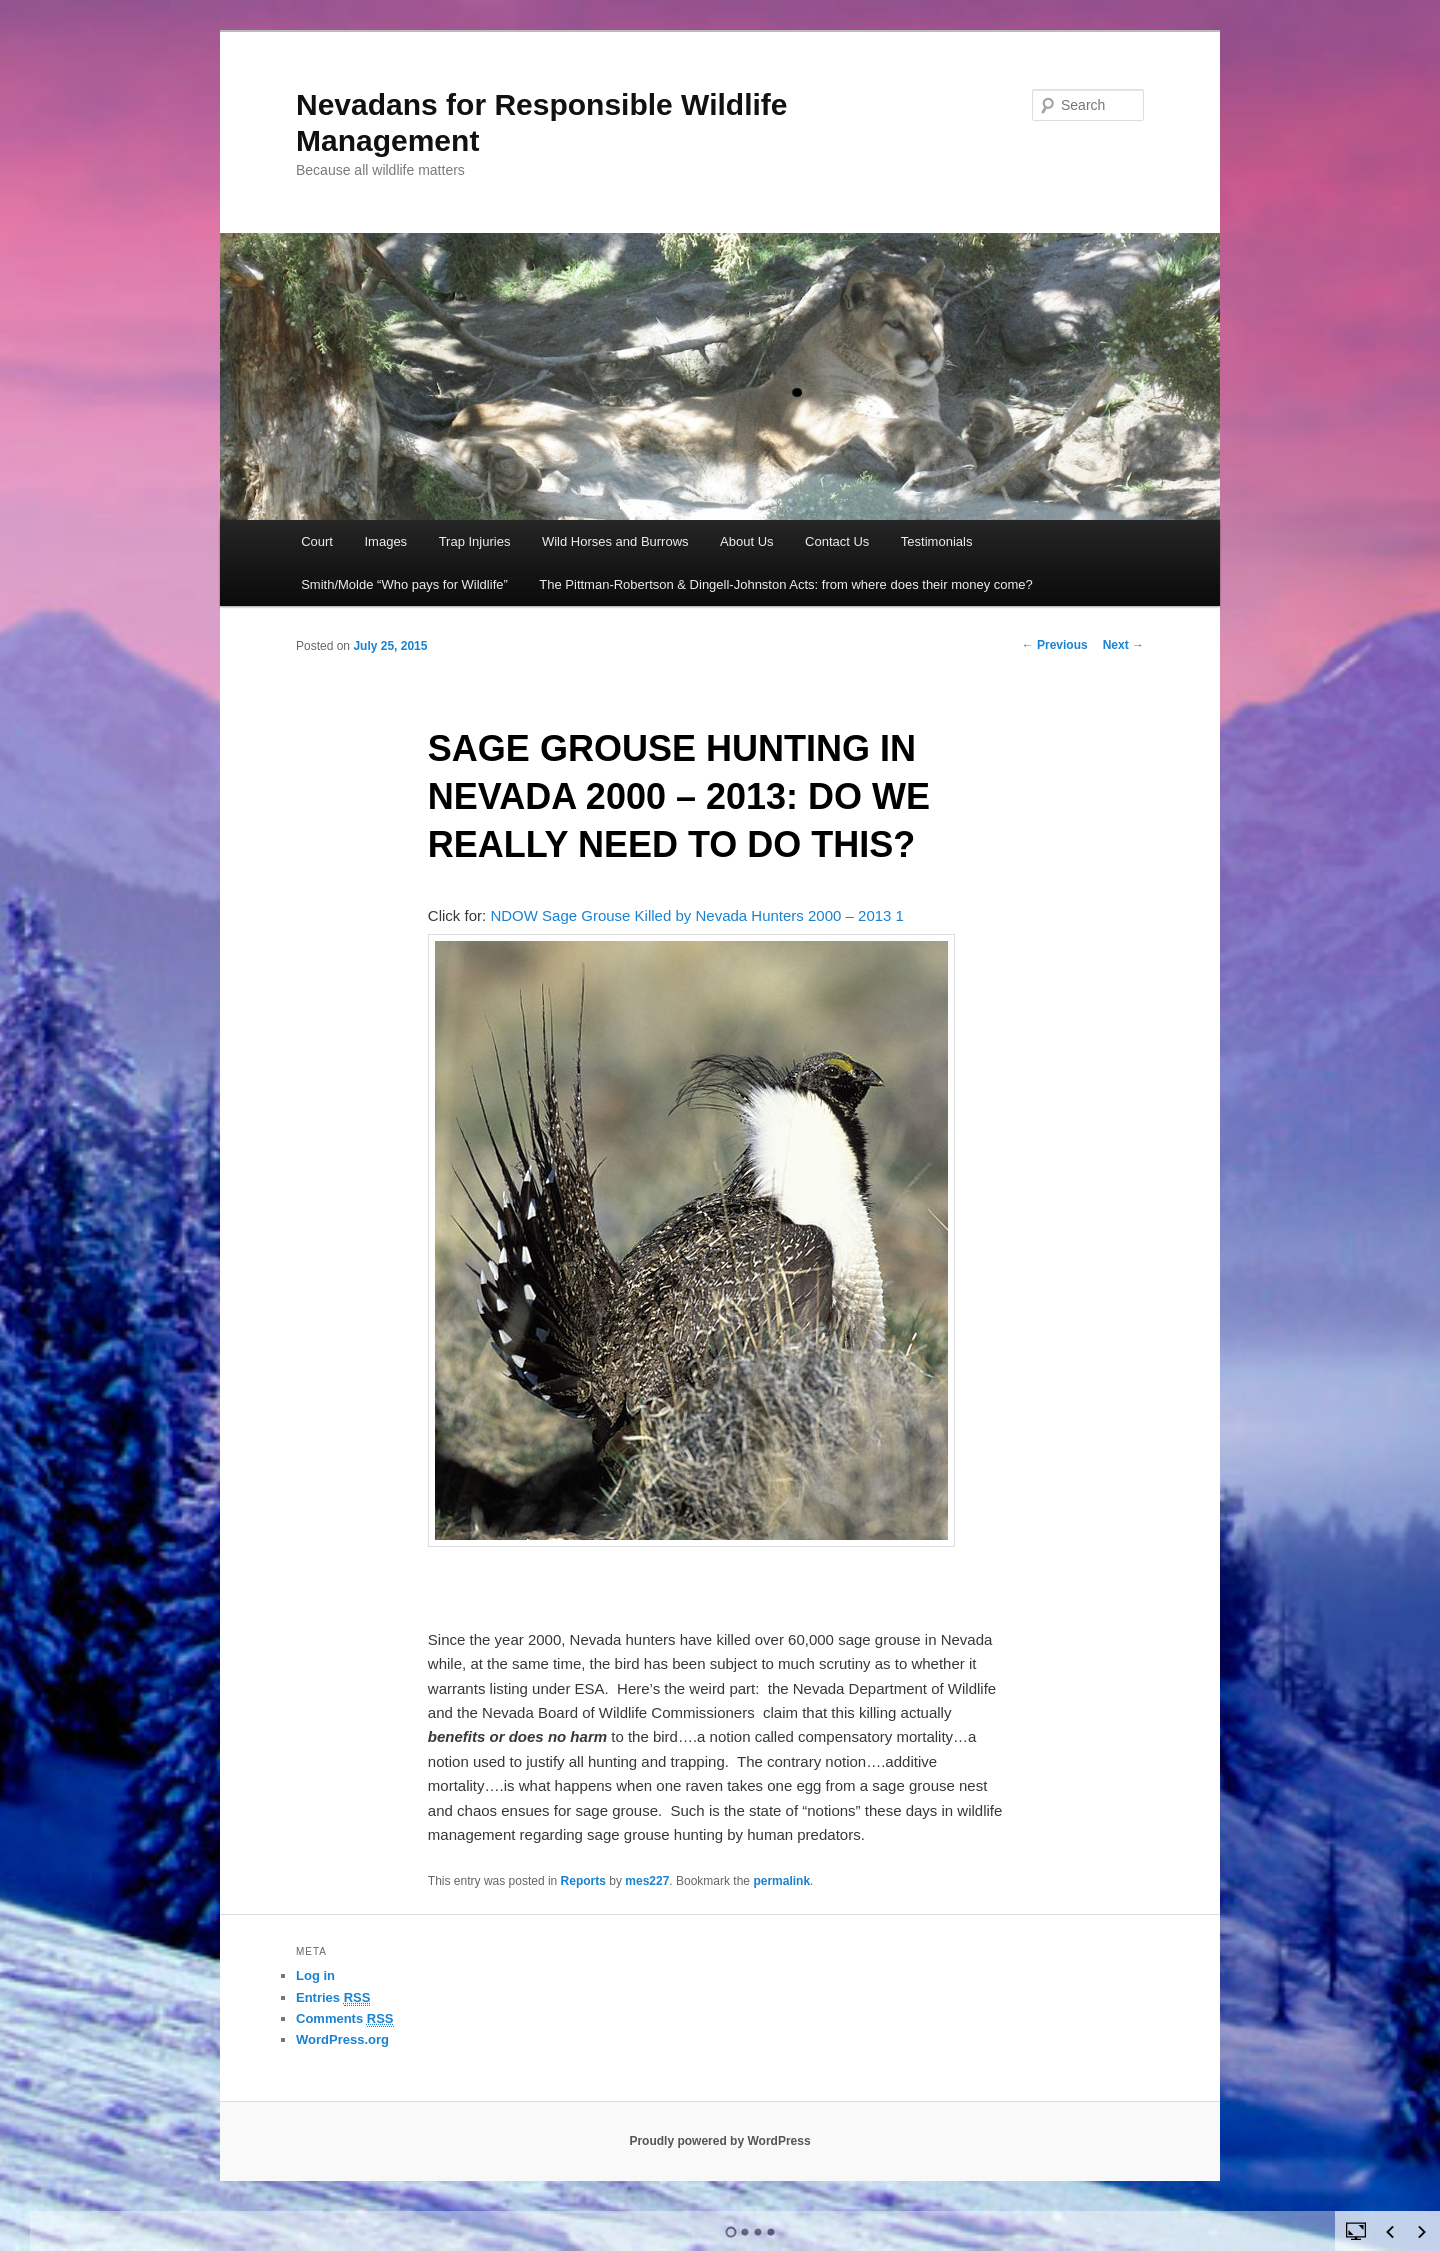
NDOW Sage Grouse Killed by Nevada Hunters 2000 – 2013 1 (697, 915)
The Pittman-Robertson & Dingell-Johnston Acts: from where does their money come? (786, 584)
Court (317, 541)
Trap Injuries (475, 541)
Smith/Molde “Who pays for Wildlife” (404, 584)
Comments (345, 2019)
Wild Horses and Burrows (615, 541)
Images (385, 541)
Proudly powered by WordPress (719, 2141)
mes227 (647, 1881)
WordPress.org (342, 2039)
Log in (315, 1975)
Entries (333, 1998)
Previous (1055, 645)
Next (1123, 645)
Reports (583, 1881)
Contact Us (837, 541)
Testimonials (937, 541)
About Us (746, 541)
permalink (781, 1881)
